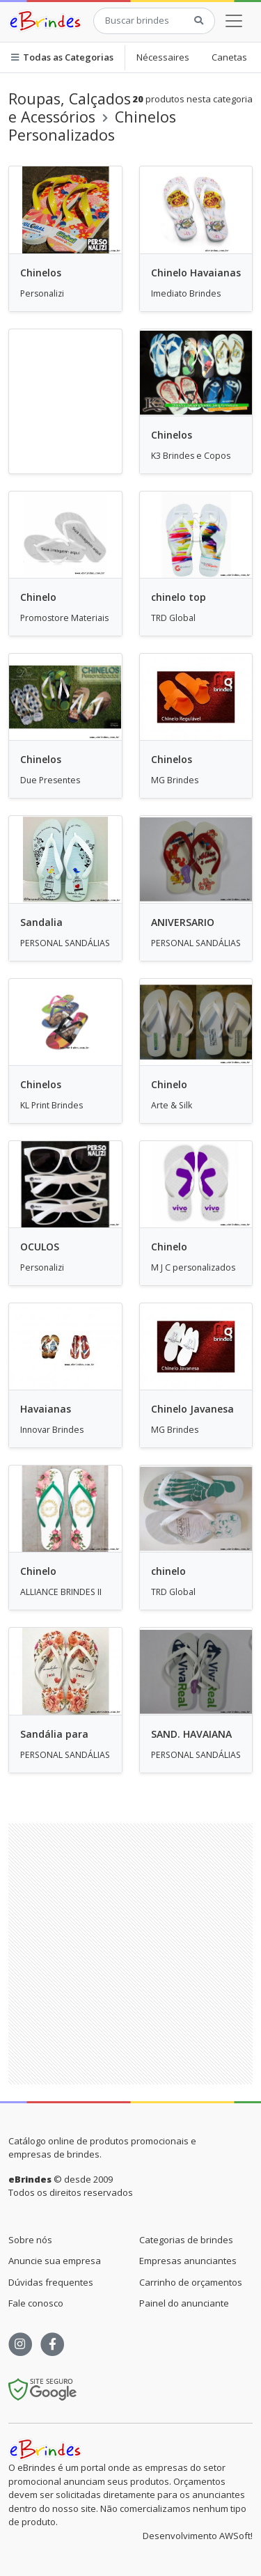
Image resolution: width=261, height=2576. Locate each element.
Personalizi (42, 293)
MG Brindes (174, 780)
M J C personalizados (193, 1267)
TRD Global (173, 618)
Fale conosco (35, 2303)
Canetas (229, 57)
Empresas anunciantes (188, 2260)
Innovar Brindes (52, 1430)
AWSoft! (236, 2535)
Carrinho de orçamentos (190, 2282)
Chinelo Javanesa (192, 1408)
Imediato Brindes (186, 293)
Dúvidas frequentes (50, 2282)
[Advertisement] (130, 1953)
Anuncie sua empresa (54, 2260)
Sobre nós (30, 2239)
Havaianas (45, 1408)
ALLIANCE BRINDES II (61, 1592)
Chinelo (38, 597)
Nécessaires (162, 57)
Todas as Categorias (62, 57)
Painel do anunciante (184, 2303)
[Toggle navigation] (234, 21)
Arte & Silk (171, 1105)
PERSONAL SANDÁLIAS (65, 943)
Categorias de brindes (186, 2239)
